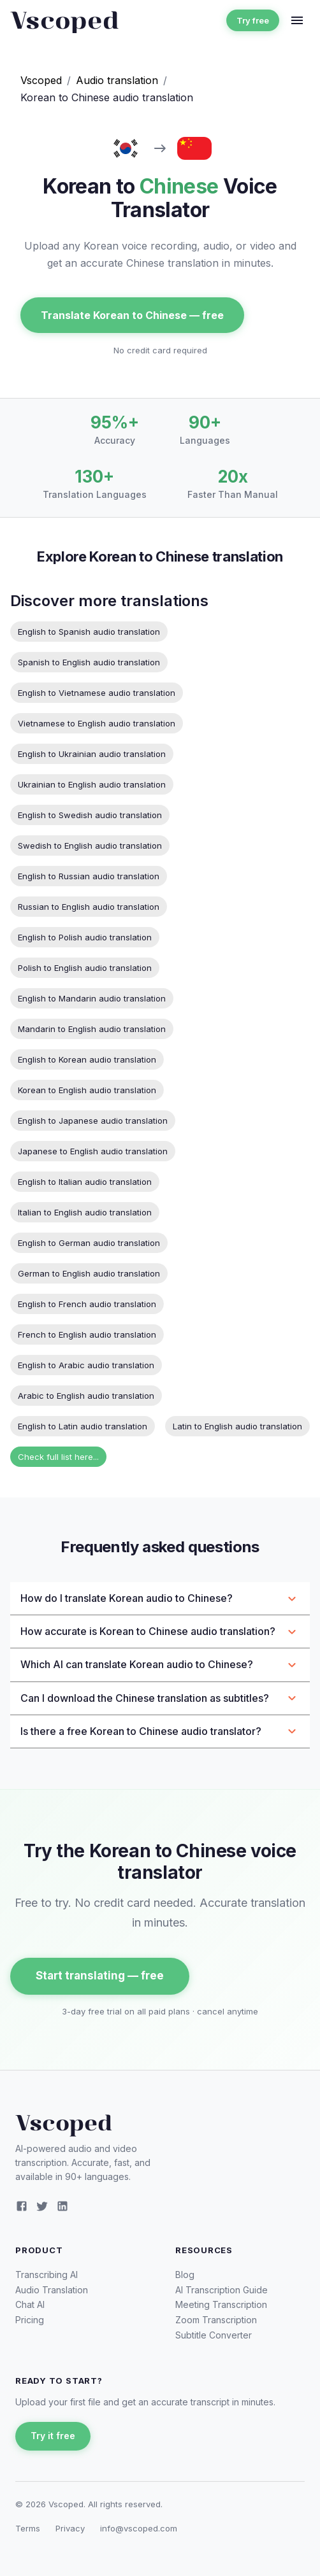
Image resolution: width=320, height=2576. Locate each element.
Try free (252, 21)
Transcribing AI (46, 2274)
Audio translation (117, 80)
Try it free (53, 2436)
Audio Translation (51, 2289)
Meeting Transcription (221, 2304)
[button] (160, 1598)
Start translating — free (99, 1976)
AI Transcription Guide (221, 2289)
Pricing (29, 2319)
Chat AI (30, 2304)
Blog (184, 2274)
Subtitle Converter (213, 2335)
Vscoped (41, 80)
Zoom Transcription (216, 2319)
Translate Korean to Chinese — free (132, 315)
